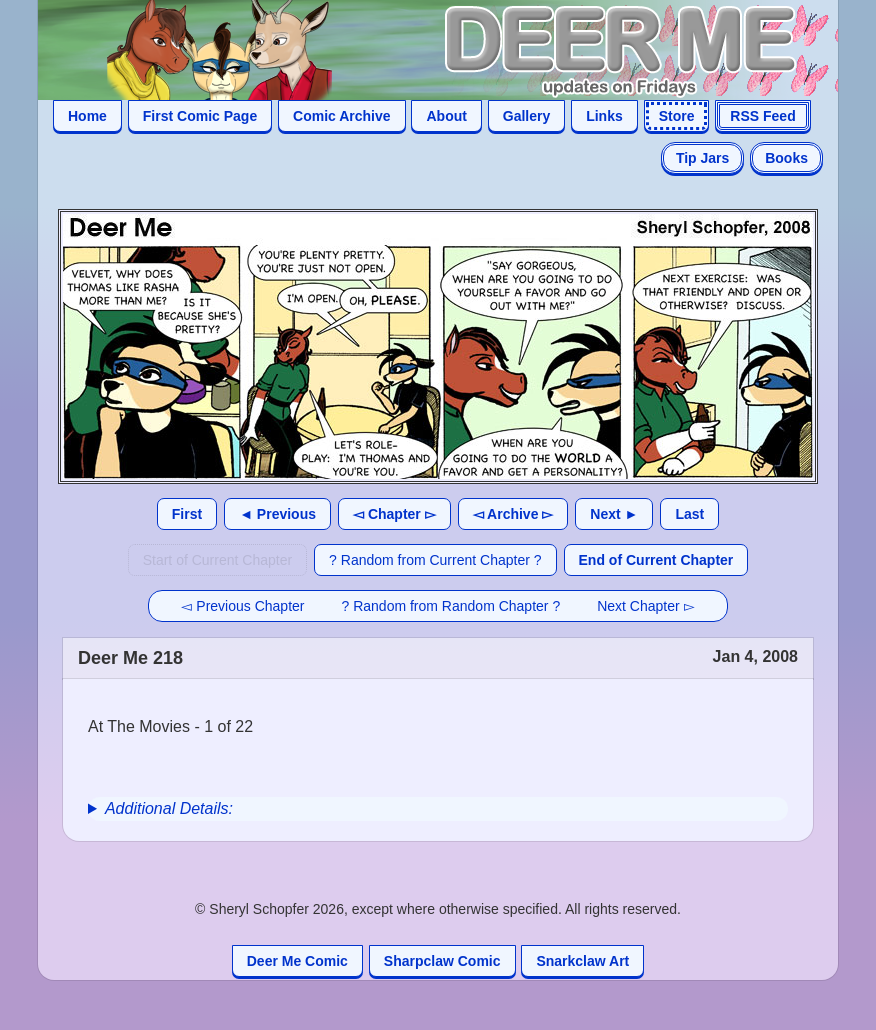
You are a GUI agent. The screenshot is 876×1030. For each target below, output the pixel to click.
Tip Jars (702, 158)
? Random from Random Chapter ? (451, 606)
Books (786, 158)
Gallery (526, 116)
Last (689, 514)
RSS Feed (762, 116)
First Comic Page (200, 116)
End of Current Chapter (656, 560)
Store (677, 116)
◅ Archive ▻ (513, 514)
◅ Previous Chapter (242, 606)
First (187, 514)
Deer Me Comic (297, 961)
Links (604, 116)
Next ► (614, 514)
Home (87, 116)
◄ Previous (277, 514)
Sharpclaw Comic (442, 961)
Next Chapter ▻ (645, 606)
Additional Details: (169, 808)
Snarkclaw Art (582, 961)
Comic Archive (342, 116)
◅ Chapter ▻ (394, 514)
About (446, 116)
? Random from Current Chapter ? (435, 560)
